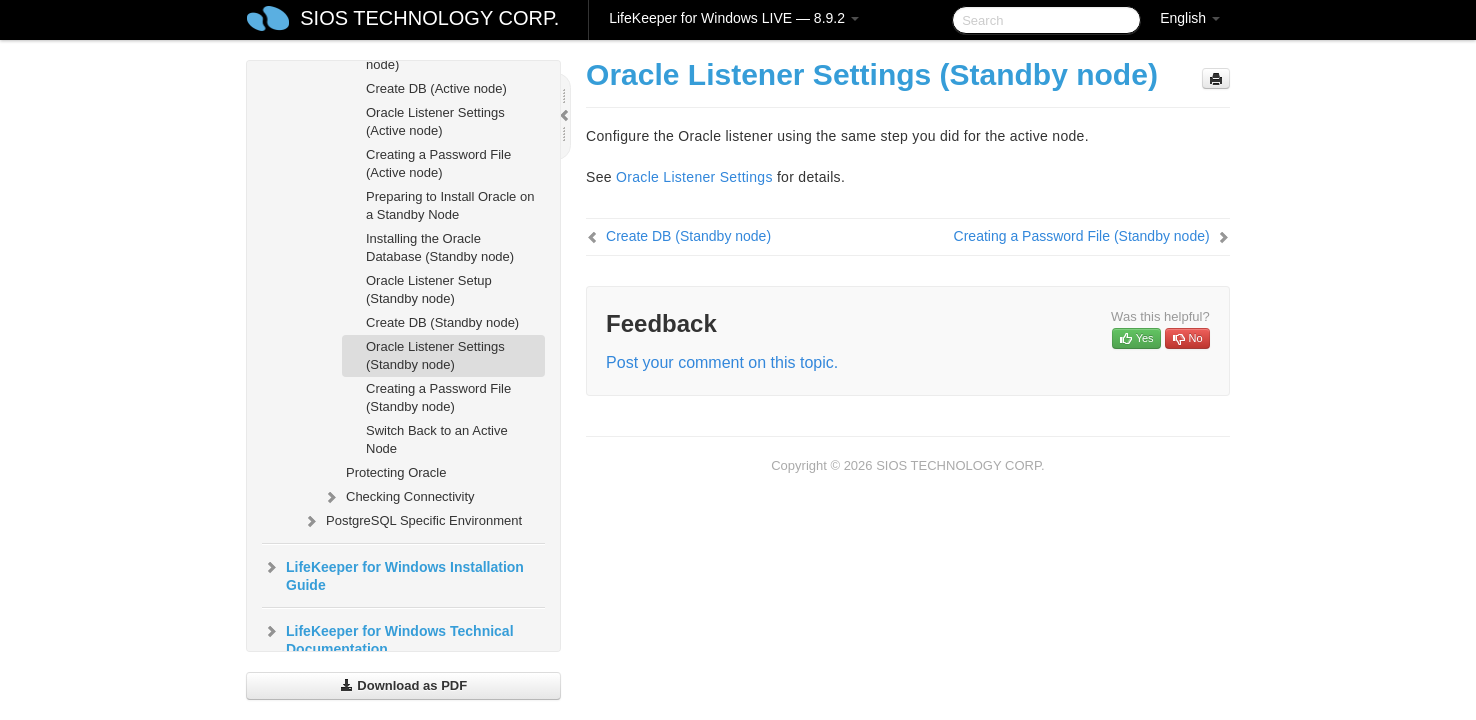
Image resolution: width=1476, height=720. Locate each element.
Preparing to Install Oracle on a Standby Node (450, 205)
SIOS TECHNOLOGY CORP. (429, 18)
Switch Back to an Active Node (437, 439)
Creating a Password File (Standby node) (438, 397)
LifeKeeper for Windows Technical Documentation (388, 638)
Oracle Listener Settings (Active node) (435, 121)
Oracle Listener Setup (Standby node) (429, 289)
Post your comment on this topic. (722, 362)
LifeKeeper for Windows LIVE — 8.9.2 (734, 18)
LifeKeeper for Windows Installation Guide (393, 574)
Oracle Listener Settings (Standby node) (435, 355)
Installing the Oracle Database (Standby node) (440, 247)
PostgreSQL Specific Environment (412, 521)
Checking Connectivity (398, 497)
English (1190, 18)
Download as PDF (403, 685)
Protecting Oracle (396, 472)
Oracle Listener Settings (694, 177)
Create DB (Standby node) (442, 322)
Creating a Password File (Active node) (438, 163)
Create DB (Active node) (436, 88)
